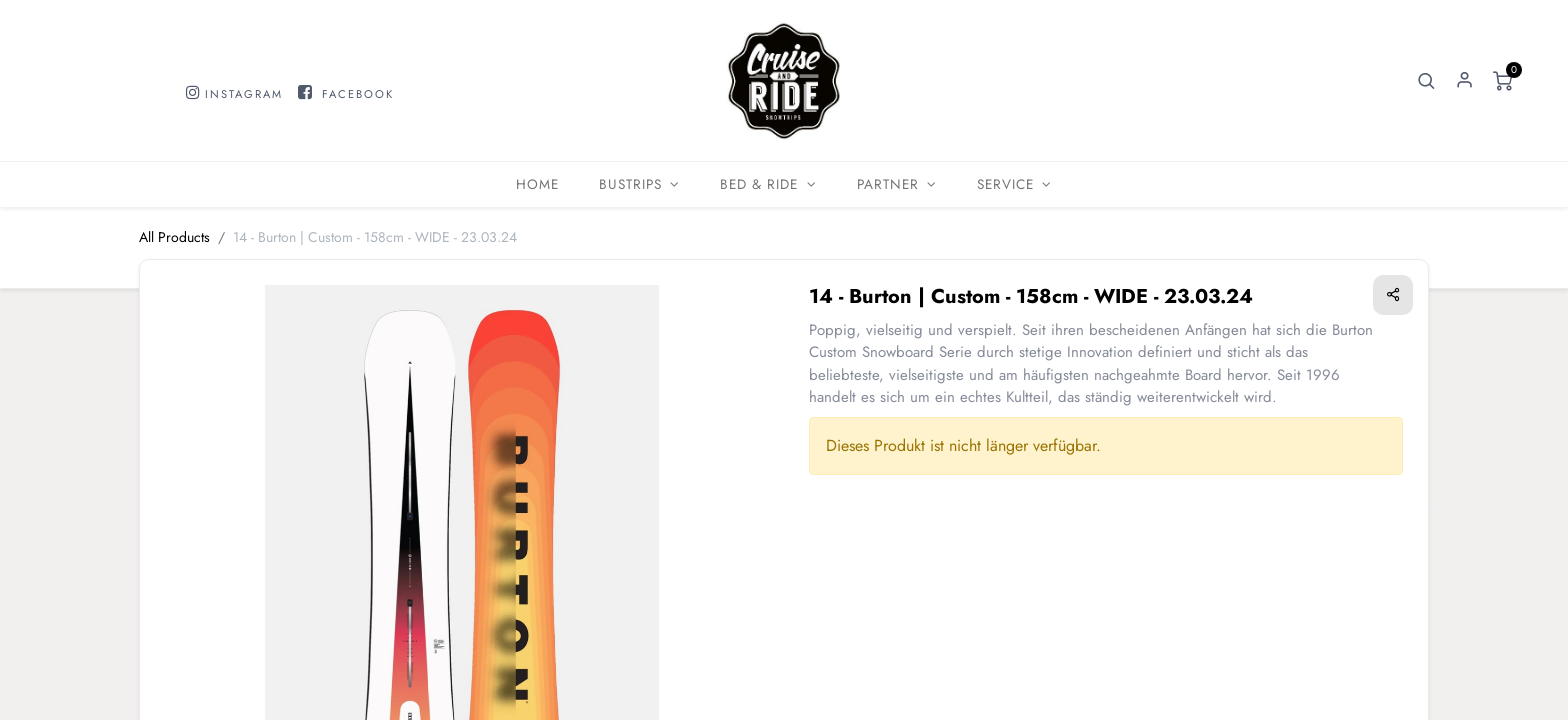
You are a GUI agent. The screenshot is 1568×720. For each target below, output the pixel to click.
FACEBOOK (358, 94)
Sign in (1465, 81)
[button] (1427, 81)
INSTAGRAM (244, 94)
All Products (174, 237)
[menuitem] (537, 184)
